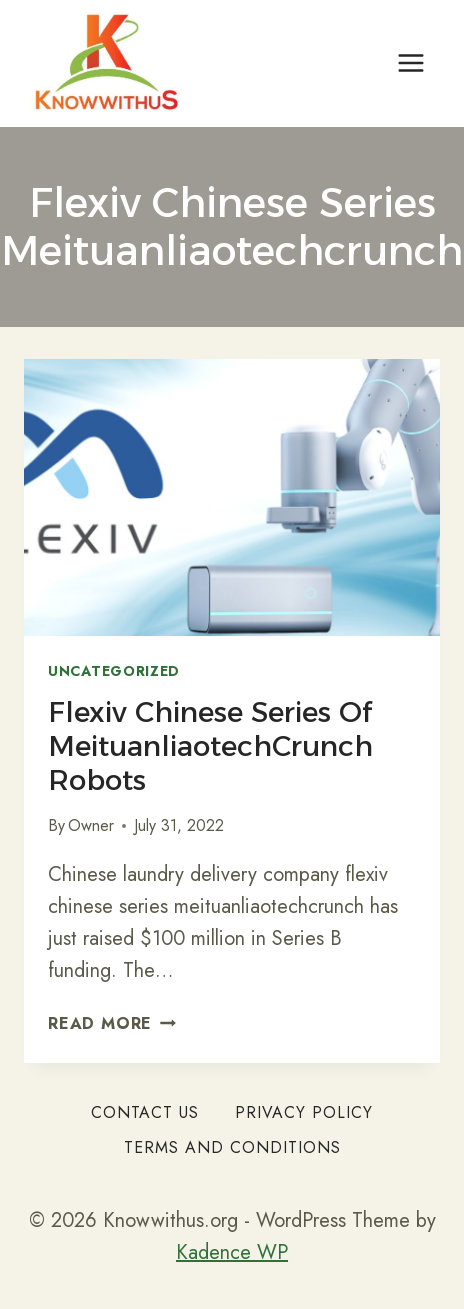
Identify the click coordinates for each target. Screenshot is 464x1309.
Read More (112, 1023)
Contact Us (145, 1112)
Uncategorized (114, 671)
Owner (91, 825)
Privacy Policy (304, 1112)
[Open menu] (410, 63)
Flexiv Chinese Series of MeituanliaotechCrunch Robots (210, 745)
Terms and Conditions (232, 1147)
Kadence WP (232, 1252)
